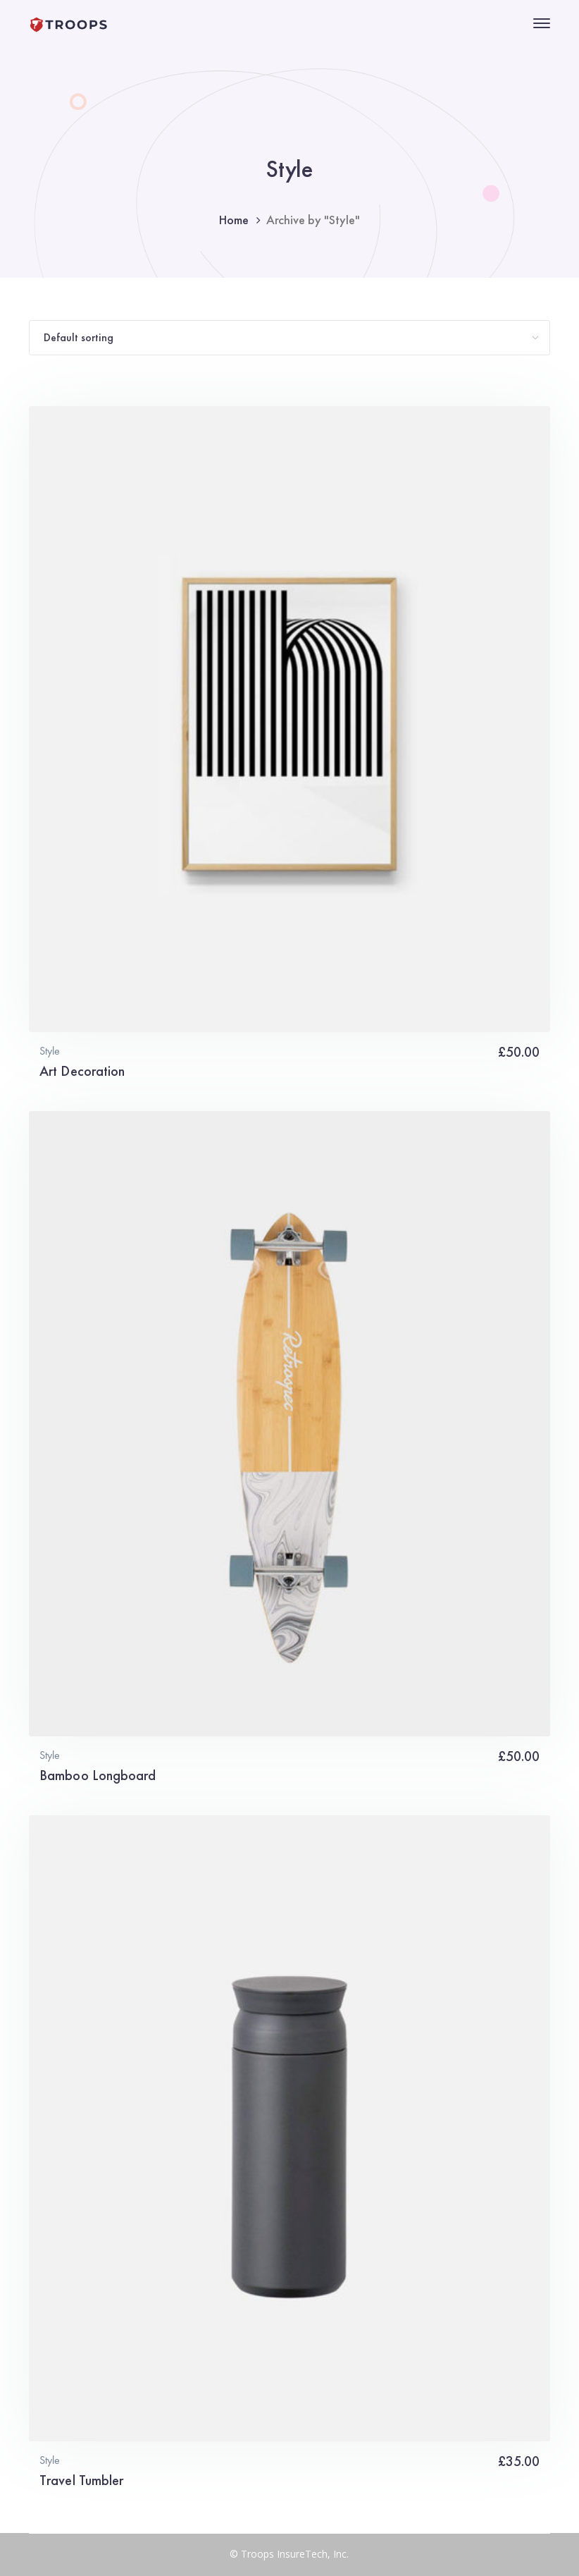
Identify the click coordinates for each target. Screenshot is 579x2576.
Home (234, 219)
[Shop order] (289, 337)
